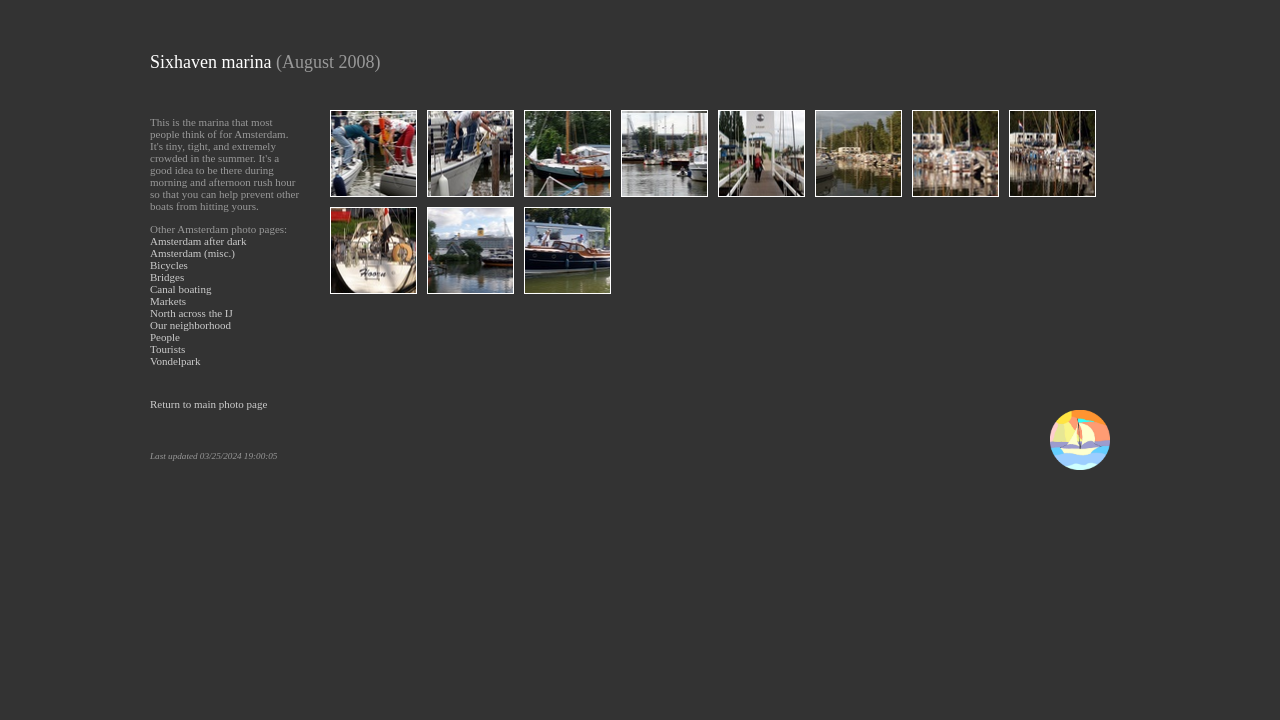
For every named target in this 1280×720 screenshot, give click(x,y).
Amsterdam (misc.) (192, 253)
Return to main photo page (208, 404)
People (165, 337)
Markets (168, 301)
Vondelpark (175, 361)
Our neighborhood (190, 325)
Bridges (167, 277)
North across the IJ (191, 313)
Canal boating (180, 289)
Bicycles (169, 265)
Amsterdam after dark (198, 241)
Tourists (167, 349)
